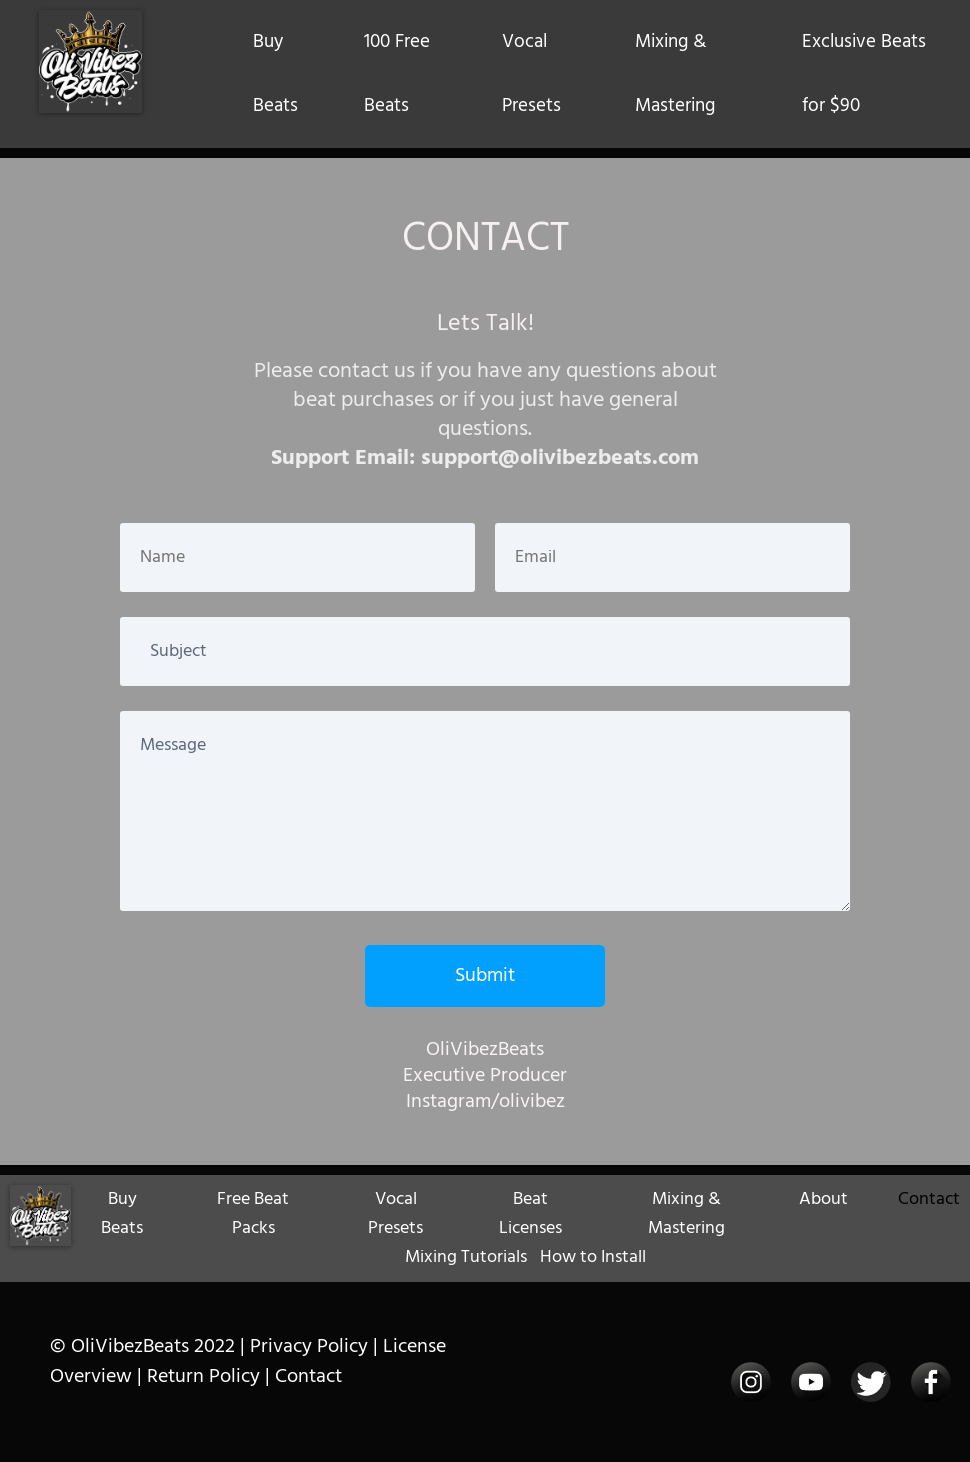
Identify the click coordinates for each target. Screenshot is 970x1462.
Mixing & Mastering (675, 74)
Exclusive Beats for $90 (864, 74)
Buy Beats (275, 74)
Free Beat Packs (253, 1214)
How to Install (593, 1257)
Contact (929, 1199)
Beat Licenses (530, 1214)
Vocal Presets (531, 74)
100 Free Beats (397, 74)
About (823, 1199)
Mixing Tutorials (466, 1257)
